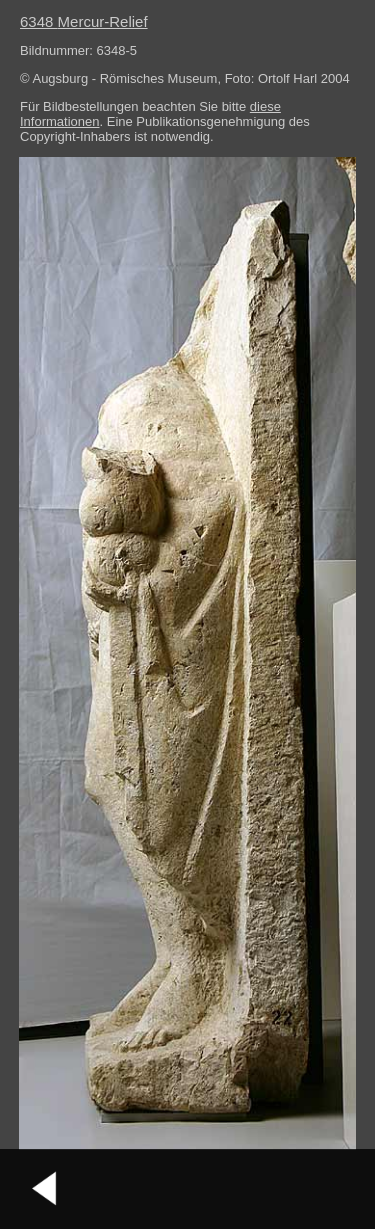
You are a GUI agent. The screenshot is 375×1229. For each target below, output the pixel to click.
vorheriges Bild (45, 1189)
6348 (84, 21)
